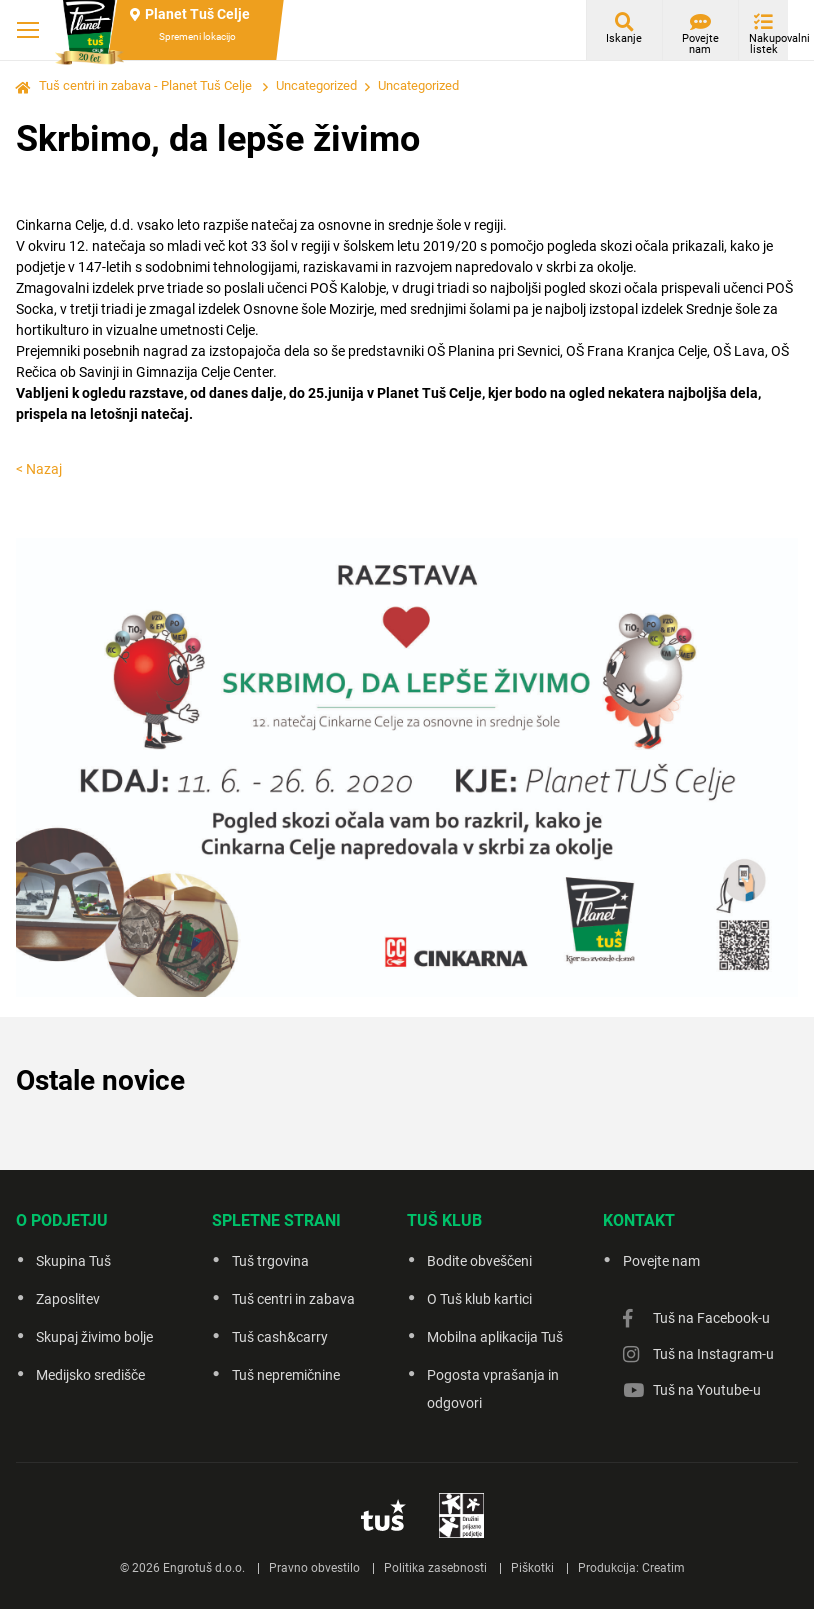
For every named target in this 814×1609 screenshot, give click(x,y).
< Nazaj (39, 469)
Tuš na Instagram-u (713, 1354)
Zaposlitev (68, 1299)
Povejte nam (700, 44)
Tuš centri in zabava (293, 1299)
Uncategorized (316, 85)
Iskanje (624, 38)
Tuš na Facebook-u (711, 1318)
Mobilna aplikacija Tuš (495, 1337)
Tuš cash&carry (280, 1337)
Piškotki (532, 1568)
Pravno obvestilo (314, 1568)
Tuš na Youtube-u (707, 1390)
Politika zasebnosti (435, 1568)
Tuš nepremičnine (286, 1375)
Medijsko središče (90, 1375)
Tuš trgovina (270, 1261)
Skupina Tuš (73, 1261)
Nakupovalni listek (768, 44)
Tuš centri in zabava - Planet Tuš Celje (145, 85)
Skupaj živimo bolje (94, 1337)
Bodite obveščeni (479, 1261)
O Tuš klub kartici (479, 1299)
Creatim (663, 1568)
